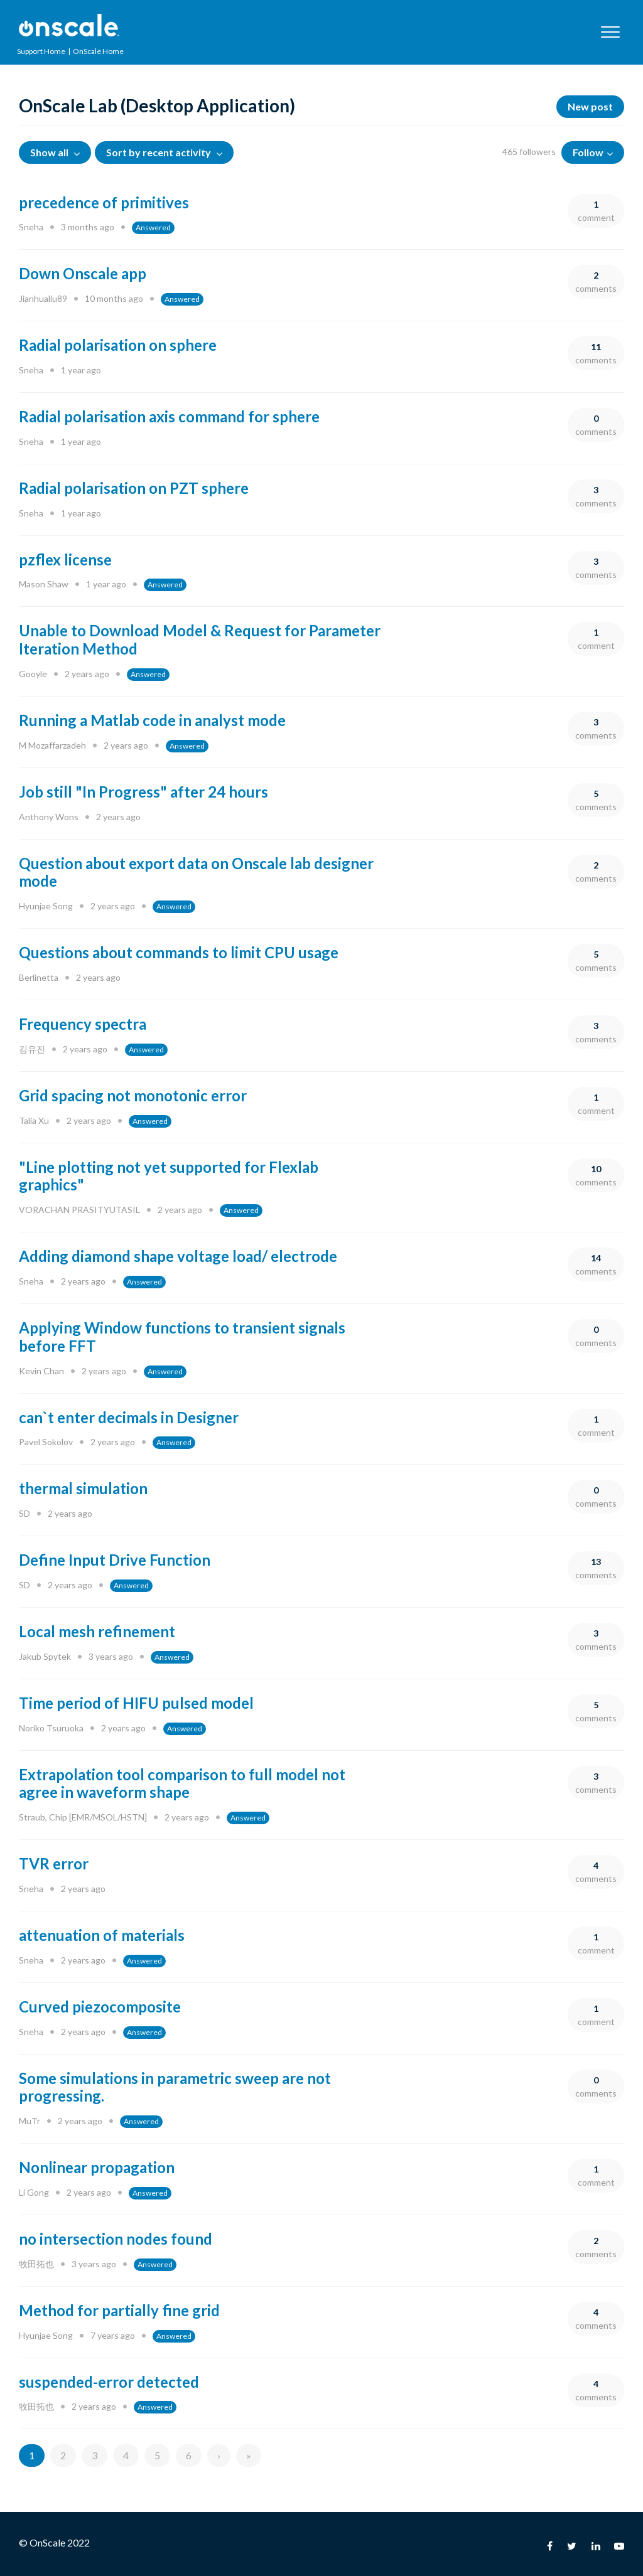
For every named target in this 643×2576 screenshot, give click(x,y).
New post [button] (590, 106)
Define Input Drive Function (114, 1560)
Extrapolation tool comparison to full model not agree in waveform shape (182, 1783)
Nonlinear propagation (97, 2167)
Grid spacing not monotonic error (133, 1095)
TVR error (54, 1863)
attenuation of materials (102, 1935)
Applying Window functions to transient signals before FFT (182, 1336)
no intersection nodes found (115, 2239)
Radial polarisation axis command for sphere (169, 416)
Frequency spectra (82, 1024)
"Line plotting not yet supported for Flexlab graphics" (168, 1176)
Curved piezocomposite (100, 2006)
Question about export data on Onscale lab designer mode (196, 872)
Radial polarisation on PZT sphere (134, 488)
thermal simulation (83, 1488)
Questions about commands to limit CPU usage (178, 952)
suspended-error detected (109, 2382)
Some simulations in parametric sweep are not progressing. (175, 2087)
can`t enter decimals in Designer (129, 1417)
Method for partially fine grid (119, 2310)
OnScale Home (98, 51)
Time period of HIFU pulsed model (136, 1703)
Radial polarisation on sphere (118, 345)
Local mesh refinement (97, 1631)
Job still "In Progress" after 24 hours (143, 792)
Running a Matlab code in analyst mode (152, 720)
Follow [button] (588, 152)
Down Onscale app (82, 273)
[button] (610, 32)
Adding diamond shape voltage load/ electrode (178, 1256)
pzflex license (65, 559)
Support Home (41, 51)
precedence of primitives (104, 202)
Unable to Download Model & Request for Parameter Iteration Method (200, 639)
